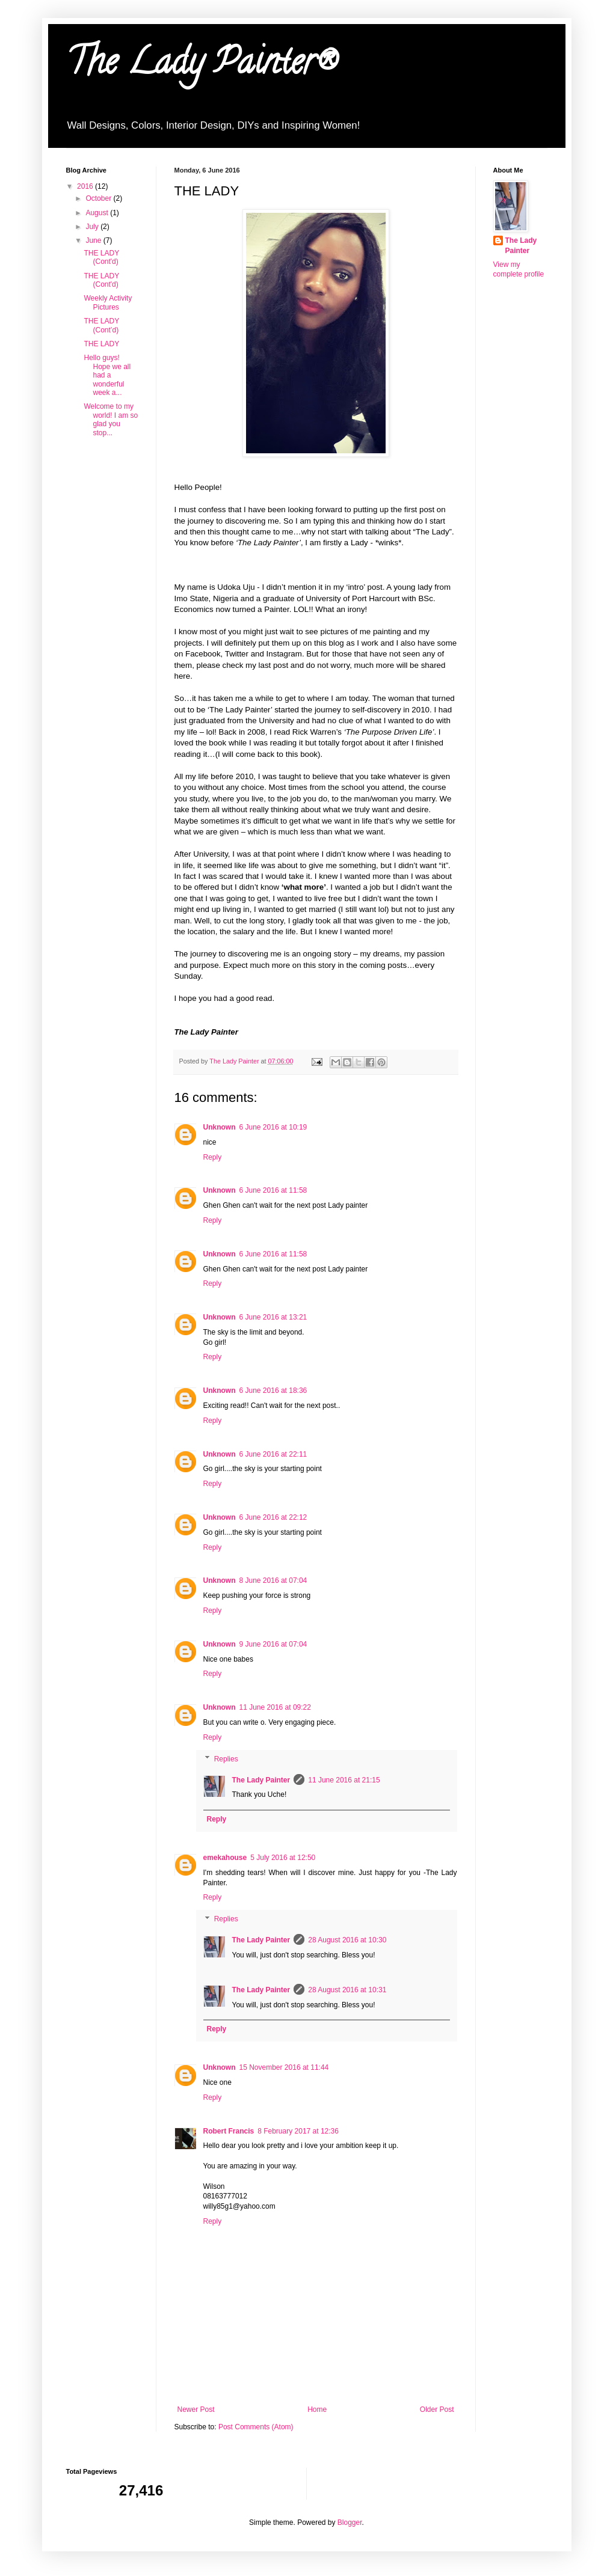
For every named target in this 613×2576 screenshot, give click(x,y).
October (99, 198)
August (97, 213)
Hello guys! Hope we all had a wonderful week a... (107, 375)
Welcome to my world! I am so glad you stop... (111, 419)
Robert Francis (228, 2131)
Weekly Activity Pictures (108, 302)
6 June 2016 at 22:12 (273, 1517)
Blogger (349, 2522)
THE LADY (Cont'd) (101, 257)
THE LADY (101, 344)
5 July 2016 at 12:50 (282, 1857)
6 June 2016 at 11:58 (273, 1190)
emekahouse (225, 1857)
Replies (226, 1759)
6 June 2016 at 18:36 (273, 1390)
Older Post (437, 2409)
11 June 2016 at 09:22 (275, 1707)
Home (317, 2409)
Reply (212, 1157)
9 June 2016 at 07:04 (273, 1644)
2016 (86, 186)
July (92, 226)
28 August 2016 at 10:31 (347, 1990)
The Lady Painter (261, 1780)
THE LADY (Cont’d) (101, 325)
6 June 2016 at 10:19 (273, 1127)
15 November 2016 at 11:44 (284, 2067)
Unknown (219, 1127)
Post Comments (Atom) (256, 2427)
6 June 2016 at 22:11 (273, 1454)
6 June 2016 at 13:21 (273, 1317)
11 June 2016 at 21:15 (344, 1780)
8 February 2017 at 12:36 (298, 2131)
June (94, 240)
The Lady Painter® (201, 65)
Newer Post (196, 2409)
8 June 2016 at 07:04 (273, 1580)
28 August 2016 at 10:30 (347, 1940)
